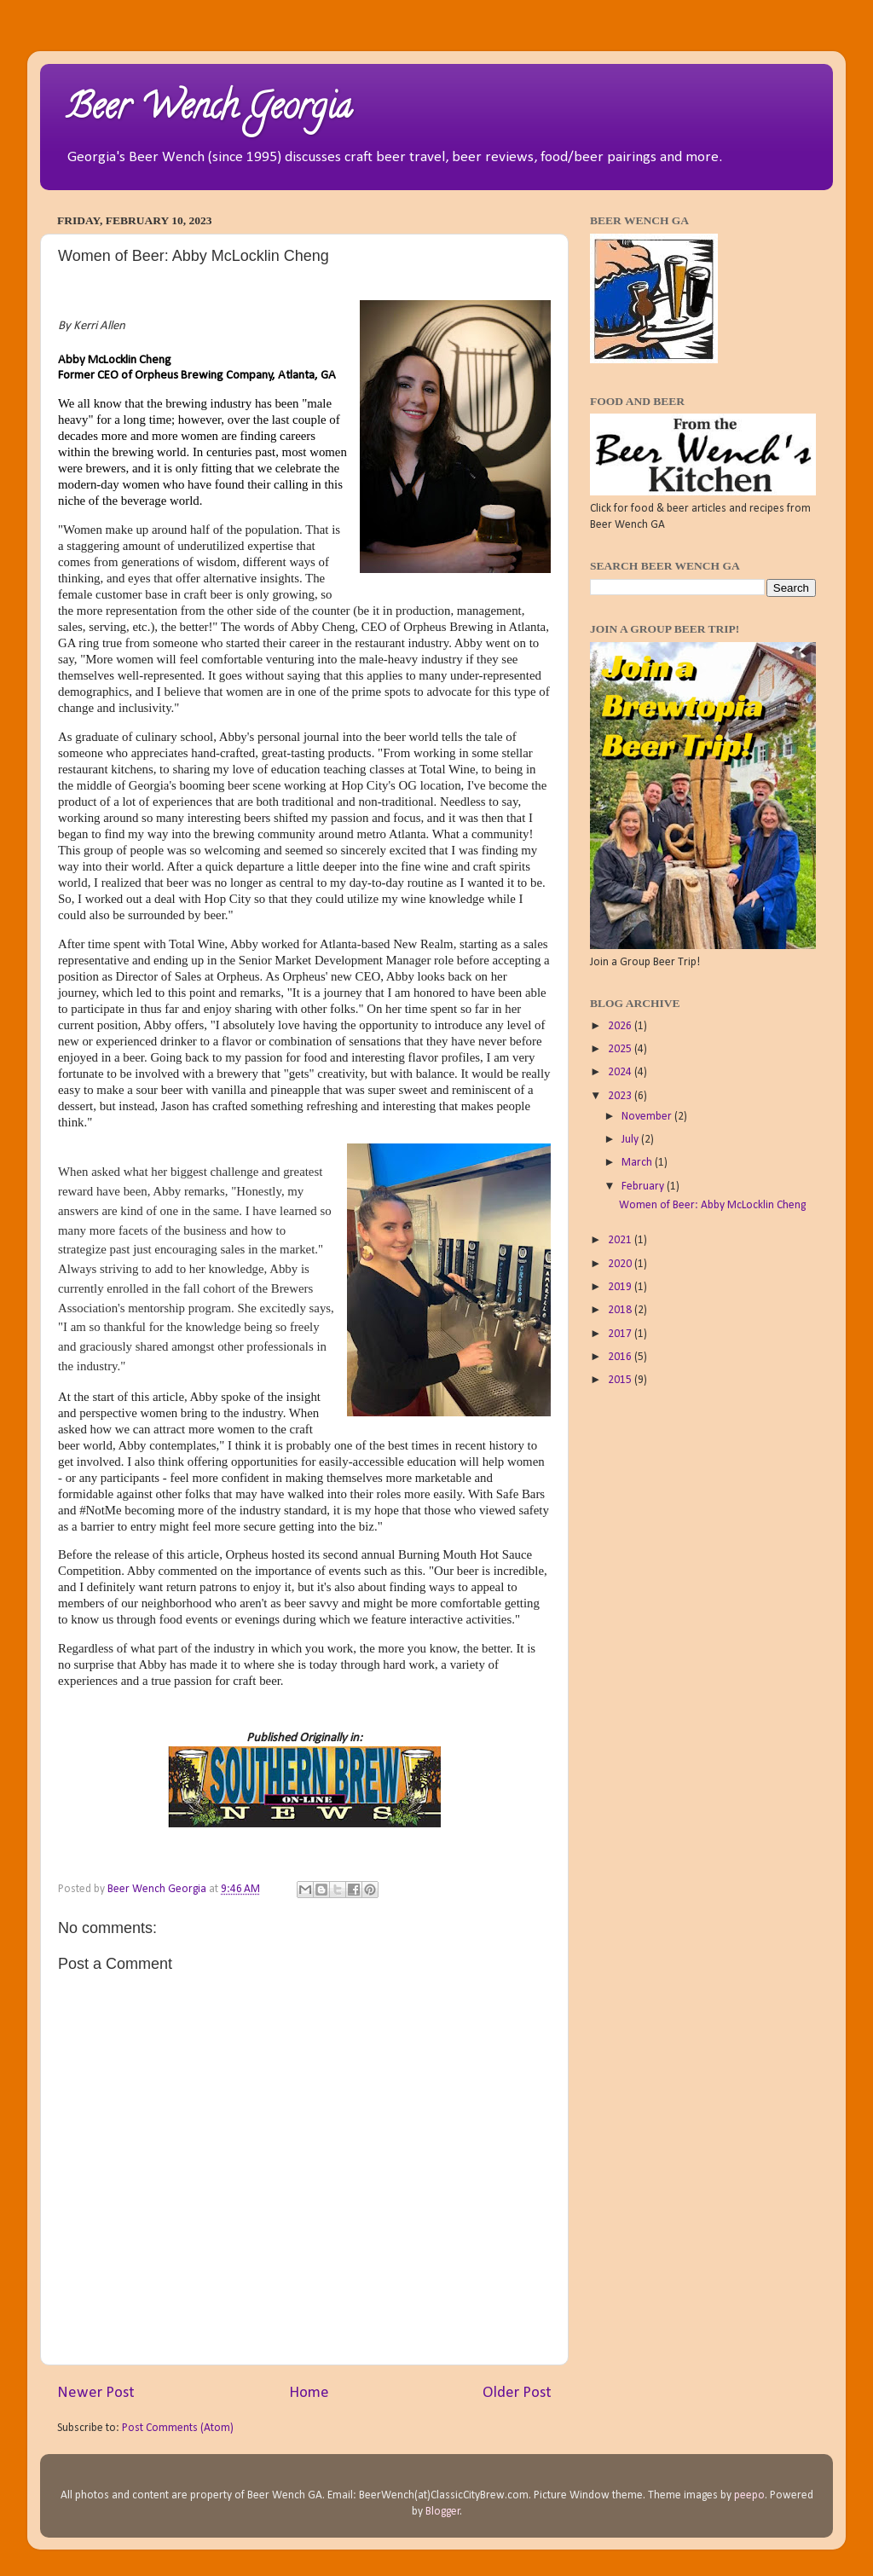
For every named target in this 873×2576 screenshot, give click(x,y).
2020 (621, 1264)
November (648, 1116)
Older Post (517, 2393)
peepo (749, 2495)
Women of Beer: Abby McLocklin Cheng (712, 1205)
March (638, 1162)
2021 (621, 1240)
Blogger (442, 2511)
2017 (621, 1334)
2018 (621, 1310)
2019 (621, 1287)
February (644, 1186)
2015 (621, 1380)
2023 (621, 1096)
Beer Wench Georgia (208, 110)
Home (309, 2393)
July (631, 1139)
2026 (621, 1026)
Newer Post (96, 2393)
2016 (621, 1357)
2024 (621, 1072)
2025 (621, 1049)
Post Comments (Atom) (178, 2428)
